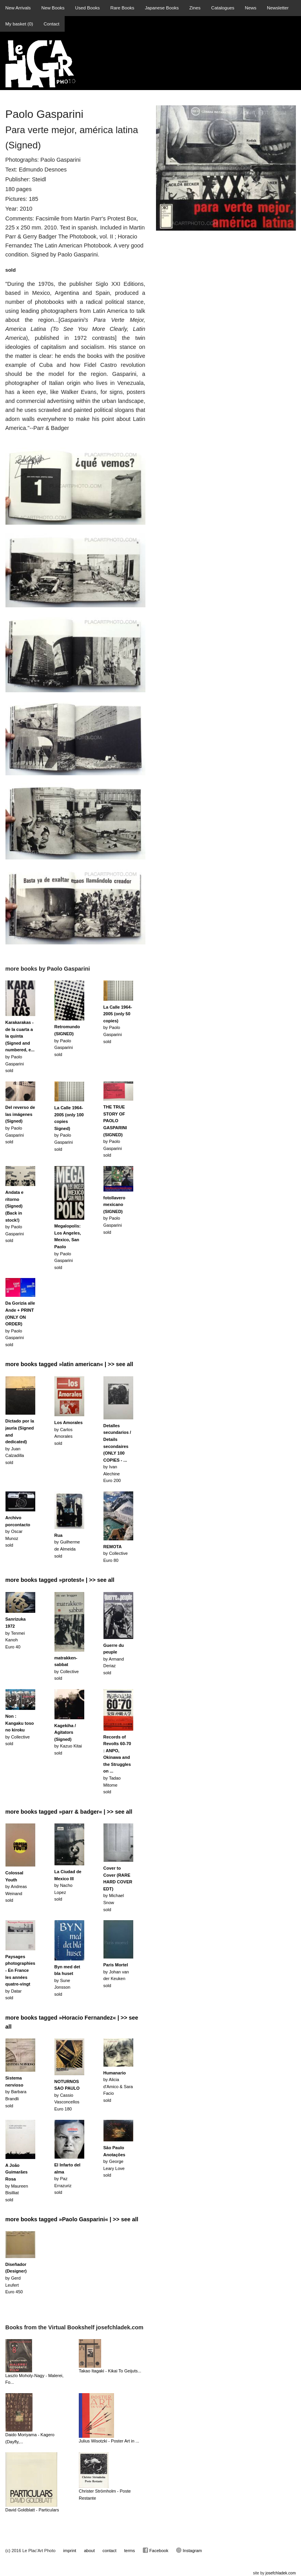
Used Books (87, 7)
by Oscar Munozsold (18, 1531)
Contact (51, 23)
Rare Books (122, 7)
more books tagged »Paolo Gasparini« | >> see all (71, 2219)
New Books (52, 7)
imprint (69, 2550)
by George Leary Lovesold (114, 2161)
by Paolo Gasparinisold (67, 1040)
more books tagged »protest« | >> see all (59, 1580)
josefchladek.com (280, 2573)
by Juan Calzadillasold (19, 1442)
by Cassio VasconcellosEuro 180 (67, 2095)
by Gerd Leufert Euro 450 (16, 2278)
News (250, 7)
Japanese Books (162, 7)
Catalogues (222, 7)
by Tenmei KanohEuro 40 (15, 1633)
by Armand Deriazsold (113, 1659)
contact (109, 2550)
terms (129, 2550)
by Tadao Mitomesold (117, 1764)
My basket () (19, 23)
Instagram (189, 2550)
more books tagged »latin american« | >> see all (69, 1364)
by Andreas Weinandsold (16, 1886)
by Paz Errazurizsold (67, 2179)
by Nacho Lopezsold (68, 1885)
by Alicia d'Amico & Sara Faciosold (118, 2087)
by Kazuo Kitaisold (68, 1739)
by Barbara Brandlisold (16, 2092)
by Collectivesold (19, 1730)
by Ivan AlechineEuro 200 (117, 1453)
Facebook (155, 2550)
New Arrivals (18, 7)
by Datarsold (20, 1977)
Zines (195, 7)
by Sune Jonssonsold (67, 1980)
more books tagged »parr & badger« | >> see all (68, 1812)
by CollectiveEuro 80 (115, 1553)
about (89, 2550)
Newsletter (277, 7)
